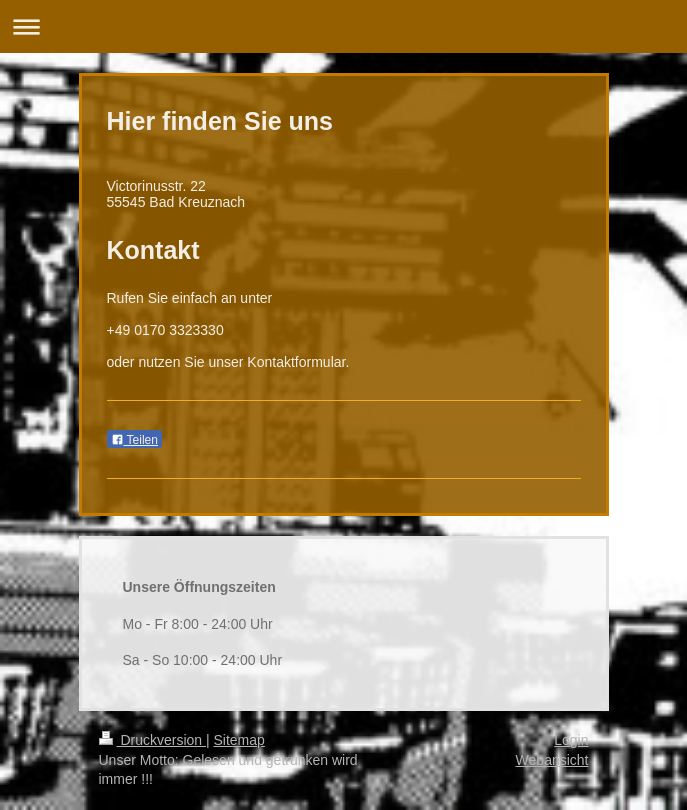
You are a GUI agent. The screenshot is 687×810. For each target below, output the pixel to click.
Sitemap (239, 740)
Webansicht (552, 760)
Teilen (134, 440)
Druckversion (152, 740)
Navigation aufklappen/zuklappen (343, 26)
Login (571, 740)
